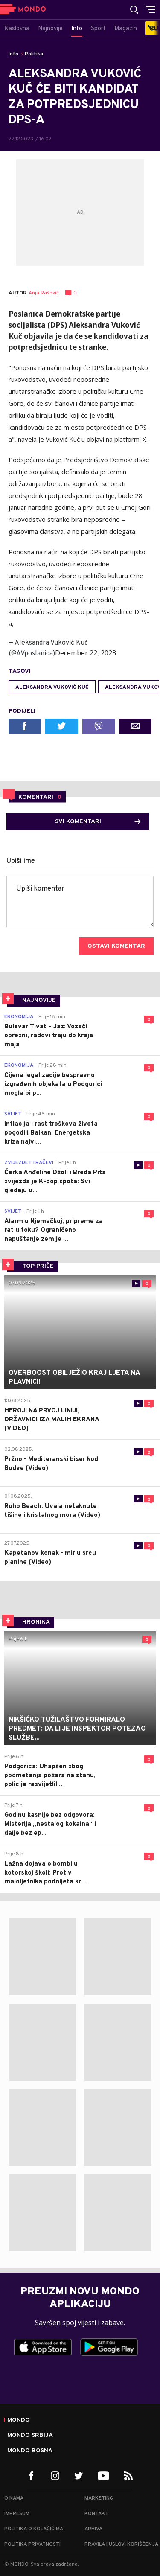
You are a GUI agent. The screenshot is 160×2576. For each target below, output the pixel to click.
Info (13, 54)
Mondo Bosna (29, 2451)
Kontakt (96, 2513)
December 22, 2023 (85, 653)
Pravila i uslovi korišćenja (121, 2544)
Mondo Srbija (30, 2435)
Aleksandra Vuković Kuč (52, 687)
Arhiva (93, 2529)
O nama (13, 2498)
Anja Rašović (44, 293)
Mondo (18, 2420)
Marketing (98, 2498)
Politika (34, 54)
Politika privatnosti (32, 2544)
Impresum (16, 2513)
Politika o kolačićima (33, 2529)
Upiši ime (20, 861)
